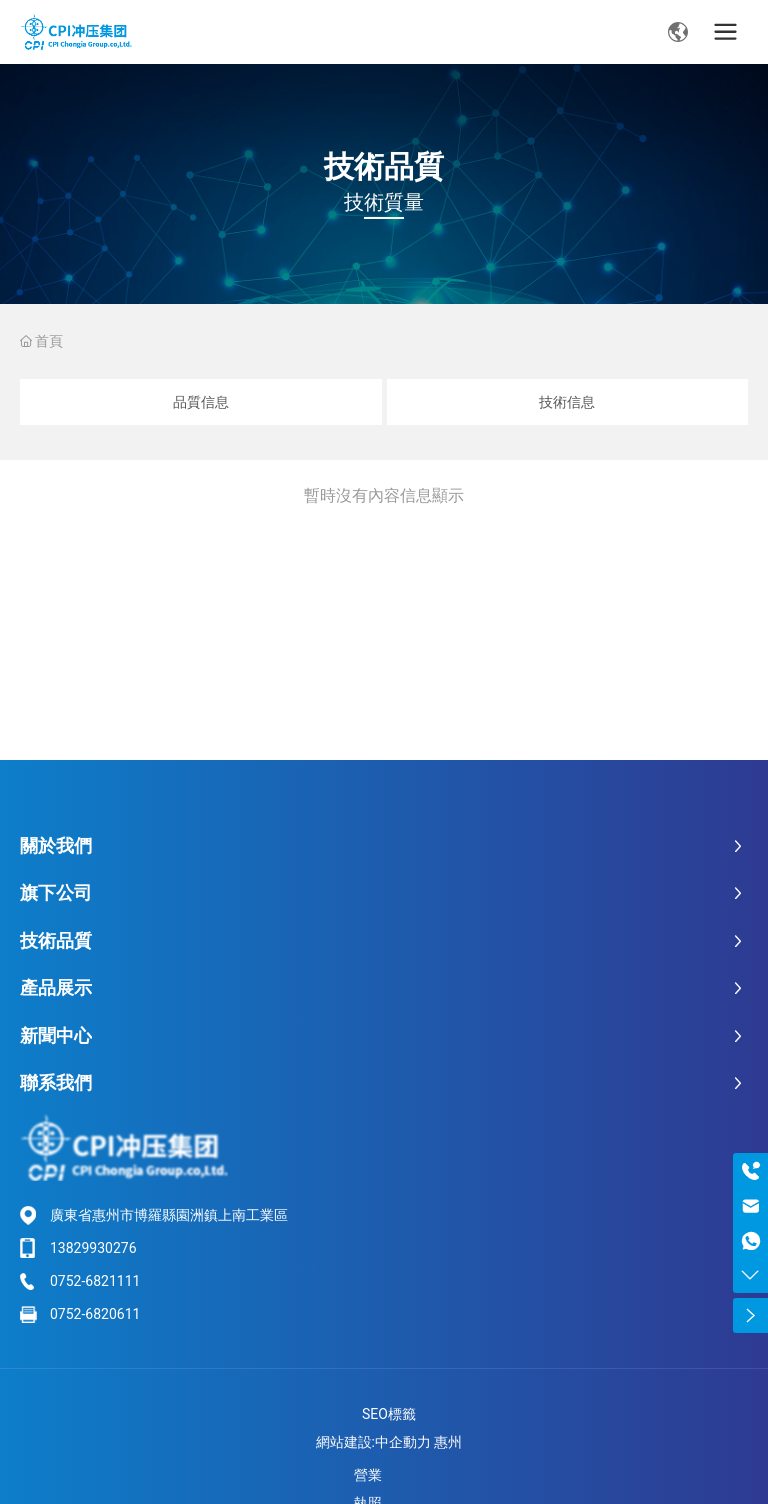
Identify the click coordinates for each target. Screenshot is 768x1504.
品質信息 (201, 402)
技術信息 (567, 402)
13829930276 (93, 1248)
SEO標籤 (389, 1414)
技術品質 (384, 166)
